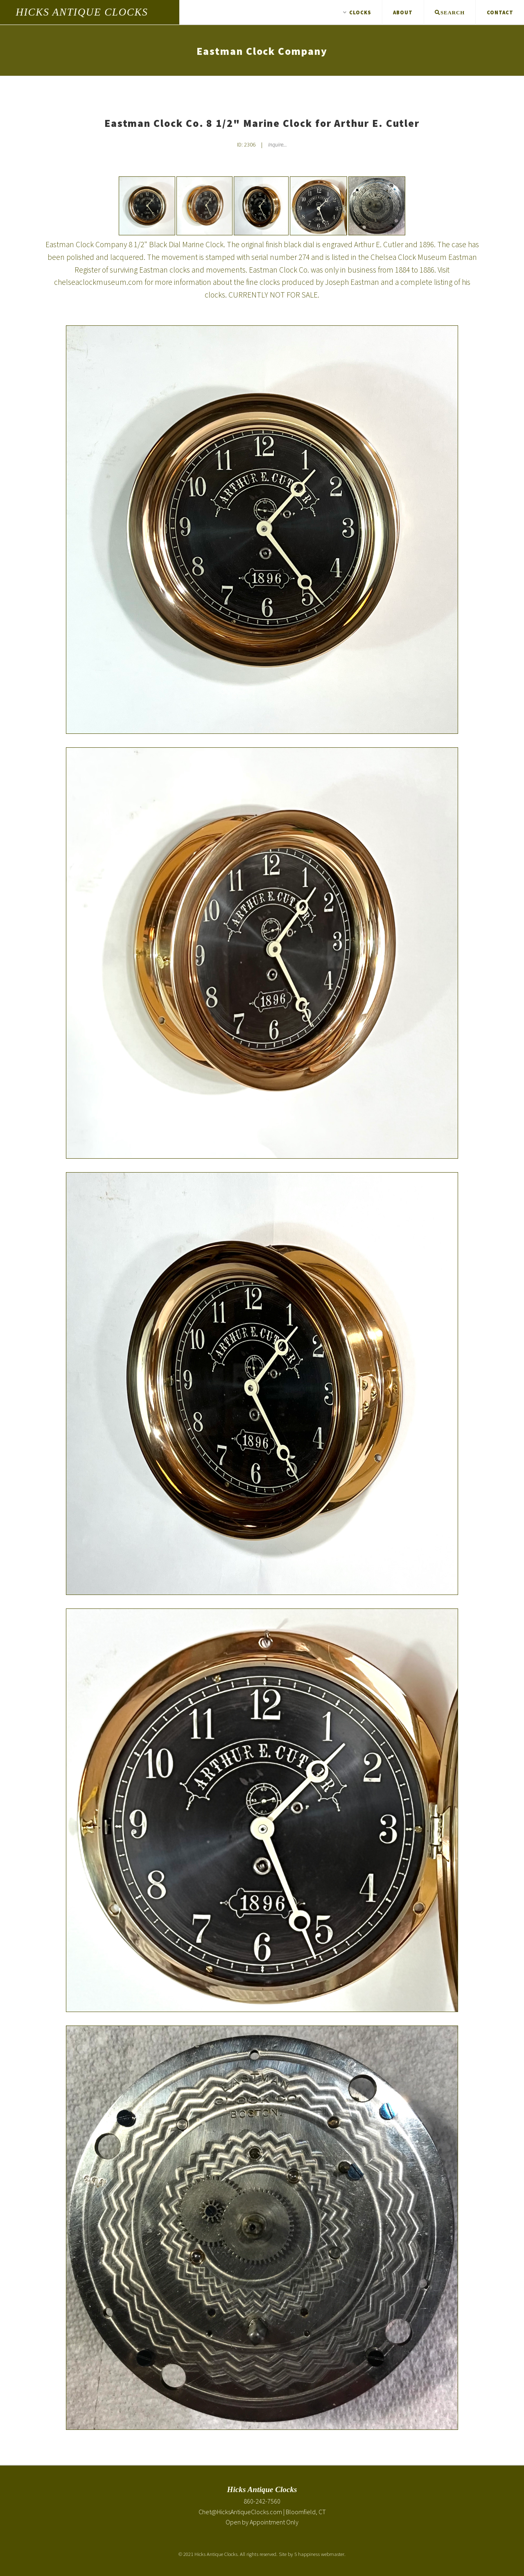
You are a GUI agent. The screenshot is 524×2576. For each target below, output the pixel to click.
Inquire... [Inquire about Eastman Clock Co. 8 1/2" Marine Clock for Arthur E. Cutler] (277, 144)
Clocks (357, 12)
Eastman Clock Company (261, 51)
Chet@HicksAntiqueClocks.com (240, 2512)
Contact (500, 12)
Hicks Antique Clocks (82, 12)
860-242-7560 (262, 2501)
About (403, 12)
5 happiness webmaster (319, 2554)
